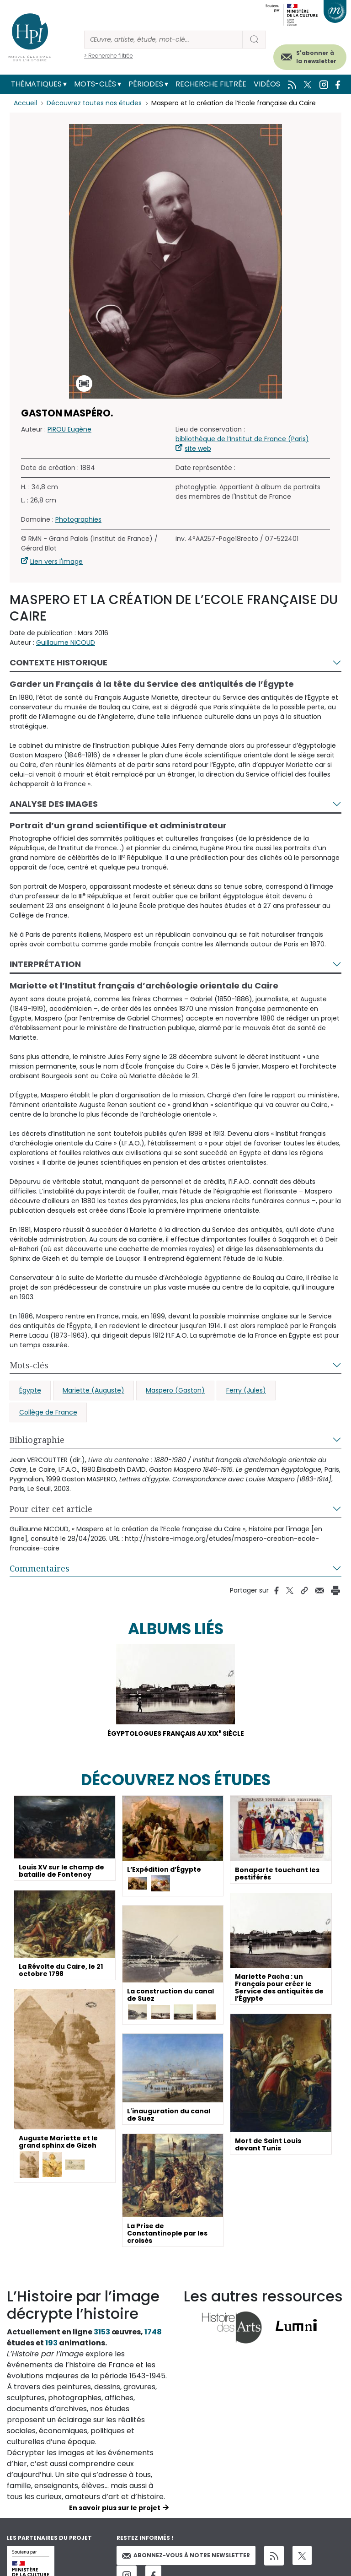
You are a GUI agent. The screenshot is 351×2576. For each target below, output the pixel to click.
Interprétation (45, 964)
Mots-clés (95, 84)
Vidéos (267, 84)
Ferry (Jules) (246, 1390)
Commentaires (39, 1568)
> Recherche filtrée (108, 55)
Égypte (30, 1390)
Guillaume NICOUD (65, 642)
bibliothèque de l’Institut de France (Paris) (242, 438)
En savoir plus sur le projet (114, 2507)
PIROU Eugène (69, 429)
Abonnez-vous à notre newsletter (186, 2555)
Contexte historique (58, 662)
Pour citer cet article (51, 1508)
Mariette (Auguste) (93, 1390)
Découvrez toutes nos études (94, 103)
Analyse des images (54, 804)
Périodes (145, 84)
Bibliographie (37, 1439)
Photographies (78, 519)
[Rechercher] (163, 40)
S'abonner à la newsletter (316, 57)
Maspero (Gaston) (175, 1390)
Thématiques (36, 84)
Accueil (25, 103)
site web (198, 448)
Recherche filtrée (211, 84)
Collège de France (48, 1412)
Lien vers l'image (56, 561)
